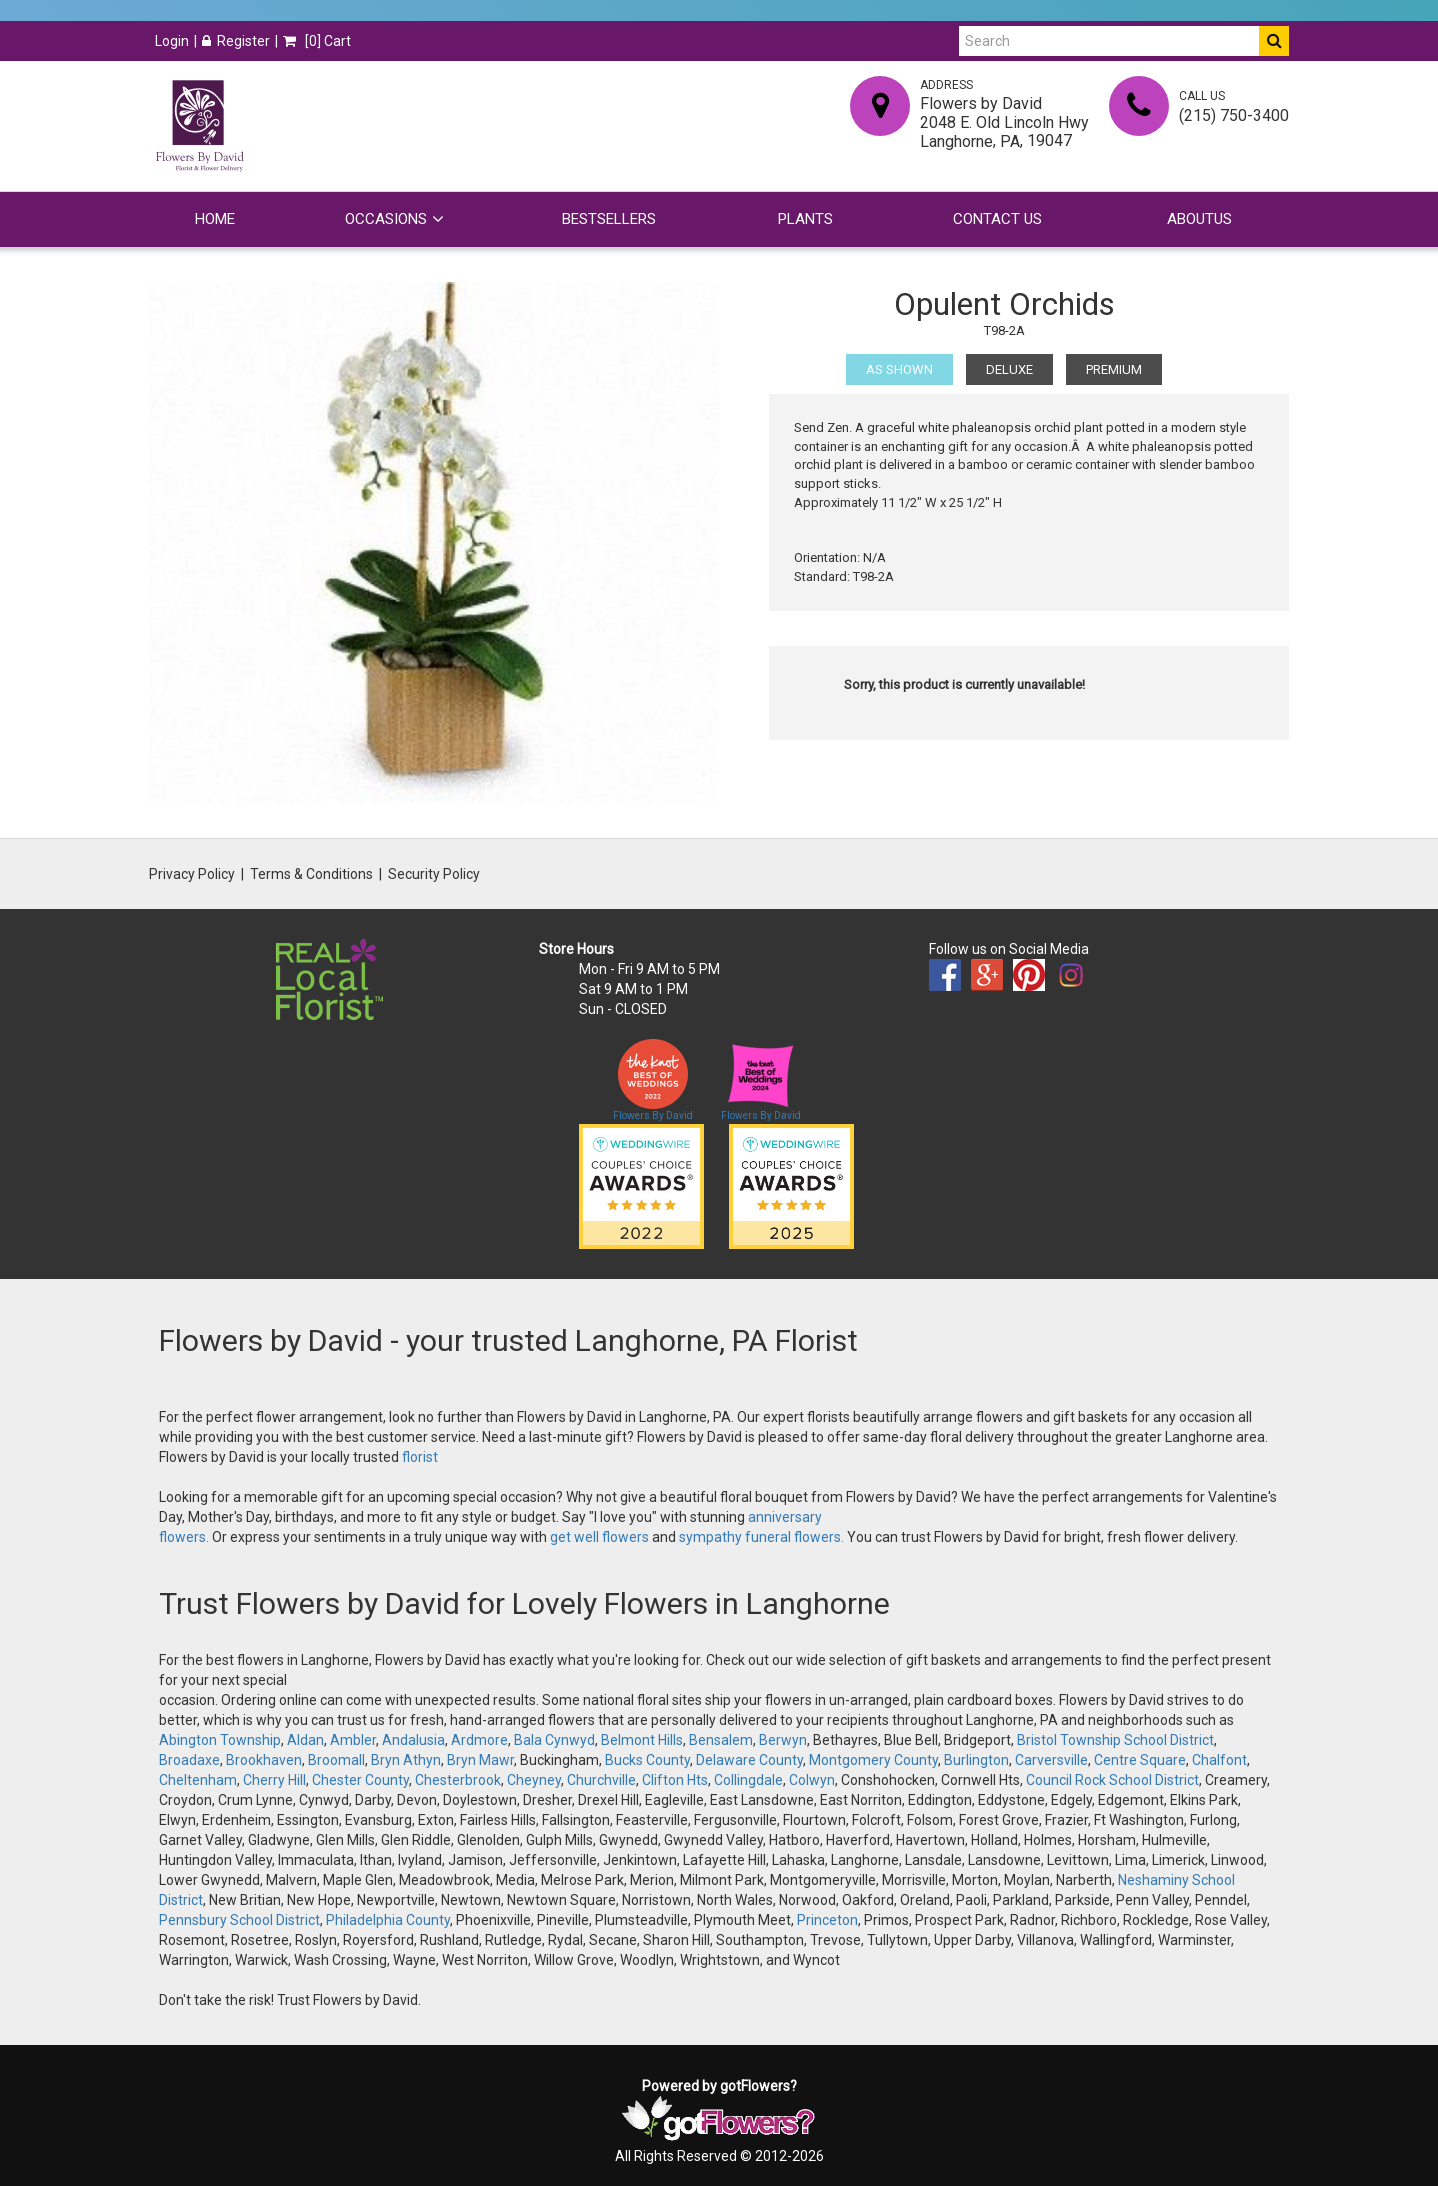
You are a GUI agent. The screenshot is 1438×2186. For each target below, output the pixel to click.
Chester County (360, 1780)
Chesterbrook (458, 1780)
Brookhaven (264, 1760)
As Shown (899, 369)
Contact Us (997, 219)
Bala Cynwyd (554, 1740)
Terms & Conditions (311, 874)
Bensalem (721, 1740)
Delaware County (749, 1760)
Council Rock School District (1112, 1780)
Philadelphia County (388, 1920)
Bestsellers (609, 219)
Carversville (1051, 1760)
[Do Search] (1274, 41)
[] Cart (317, 41)
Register (236, 41)
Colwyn (812, 1780)
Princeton (827, 1920)
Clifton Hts (675, 1780)
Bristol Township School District (1115, 1740)
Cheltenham (198, 1780)
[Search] (1109, 41)
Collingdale (748, 1780)
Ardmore (479, 1740)
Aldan (305, 1740)
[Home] (199, 126)
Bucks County (647, 1760)
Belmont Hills (642, 1740)
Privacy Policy (192, 874)
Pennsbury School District (239, 1920)
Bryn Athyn (406, 1760)
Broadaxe (189, 1760)
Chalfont (1219, 1760)
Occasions (386, 219)
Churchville (601, 1780)
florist (420, 1457)
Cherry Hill (274, 1780)
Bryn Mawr (480, 1760)
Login (172, 41)
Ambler (353, 1740)
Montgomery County (873, 1760)
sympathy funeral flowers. (763, 1537)
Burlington (976, 1760)
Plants (805, 219)
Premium (1114, 369)
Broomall (336, 1760)
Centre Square (1140, 1760)
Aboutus (1199, 219)
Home (215, 219)
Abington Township (220, 1740)
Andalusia (413, 1740)
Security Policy (434, 874)
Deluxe (1009, 369)
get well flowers (599, 1537)
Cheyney (534, 1780)
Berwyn (783, 1740)
